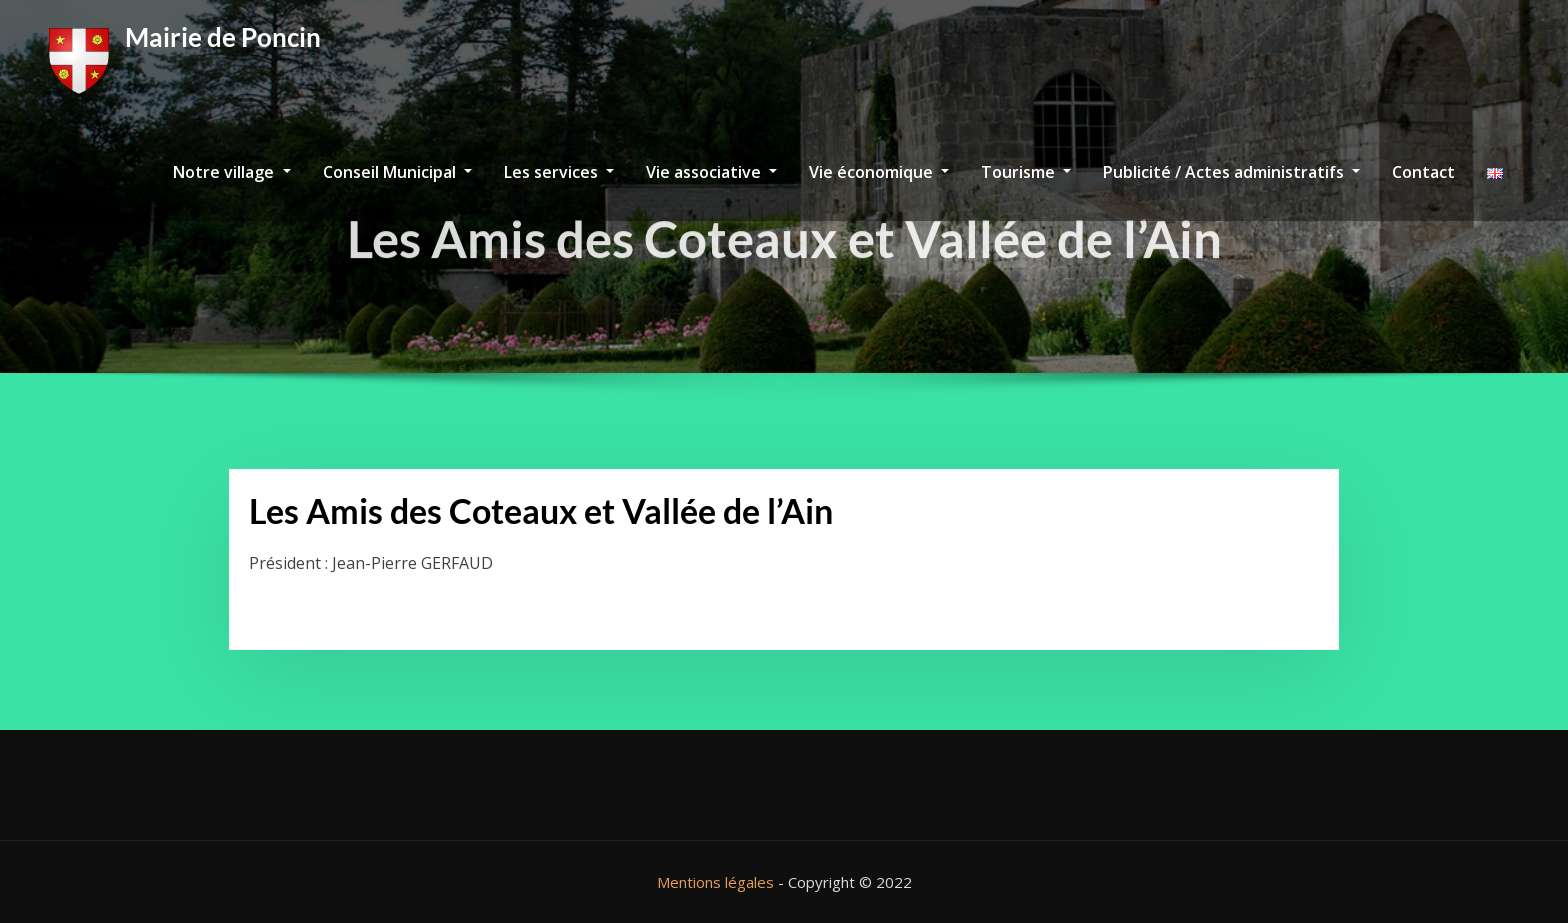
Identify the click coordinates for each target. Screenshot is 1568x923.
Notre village (231, 172)
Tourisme (1026, 172)
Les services (559, 172)
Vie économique (879, 172)
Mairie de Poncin (223, 37)
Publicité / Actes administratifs (1231, 172)
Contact (1423, 172)
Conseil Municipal (397, 172)
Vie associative (711, 172)
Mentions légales (715, 882)
